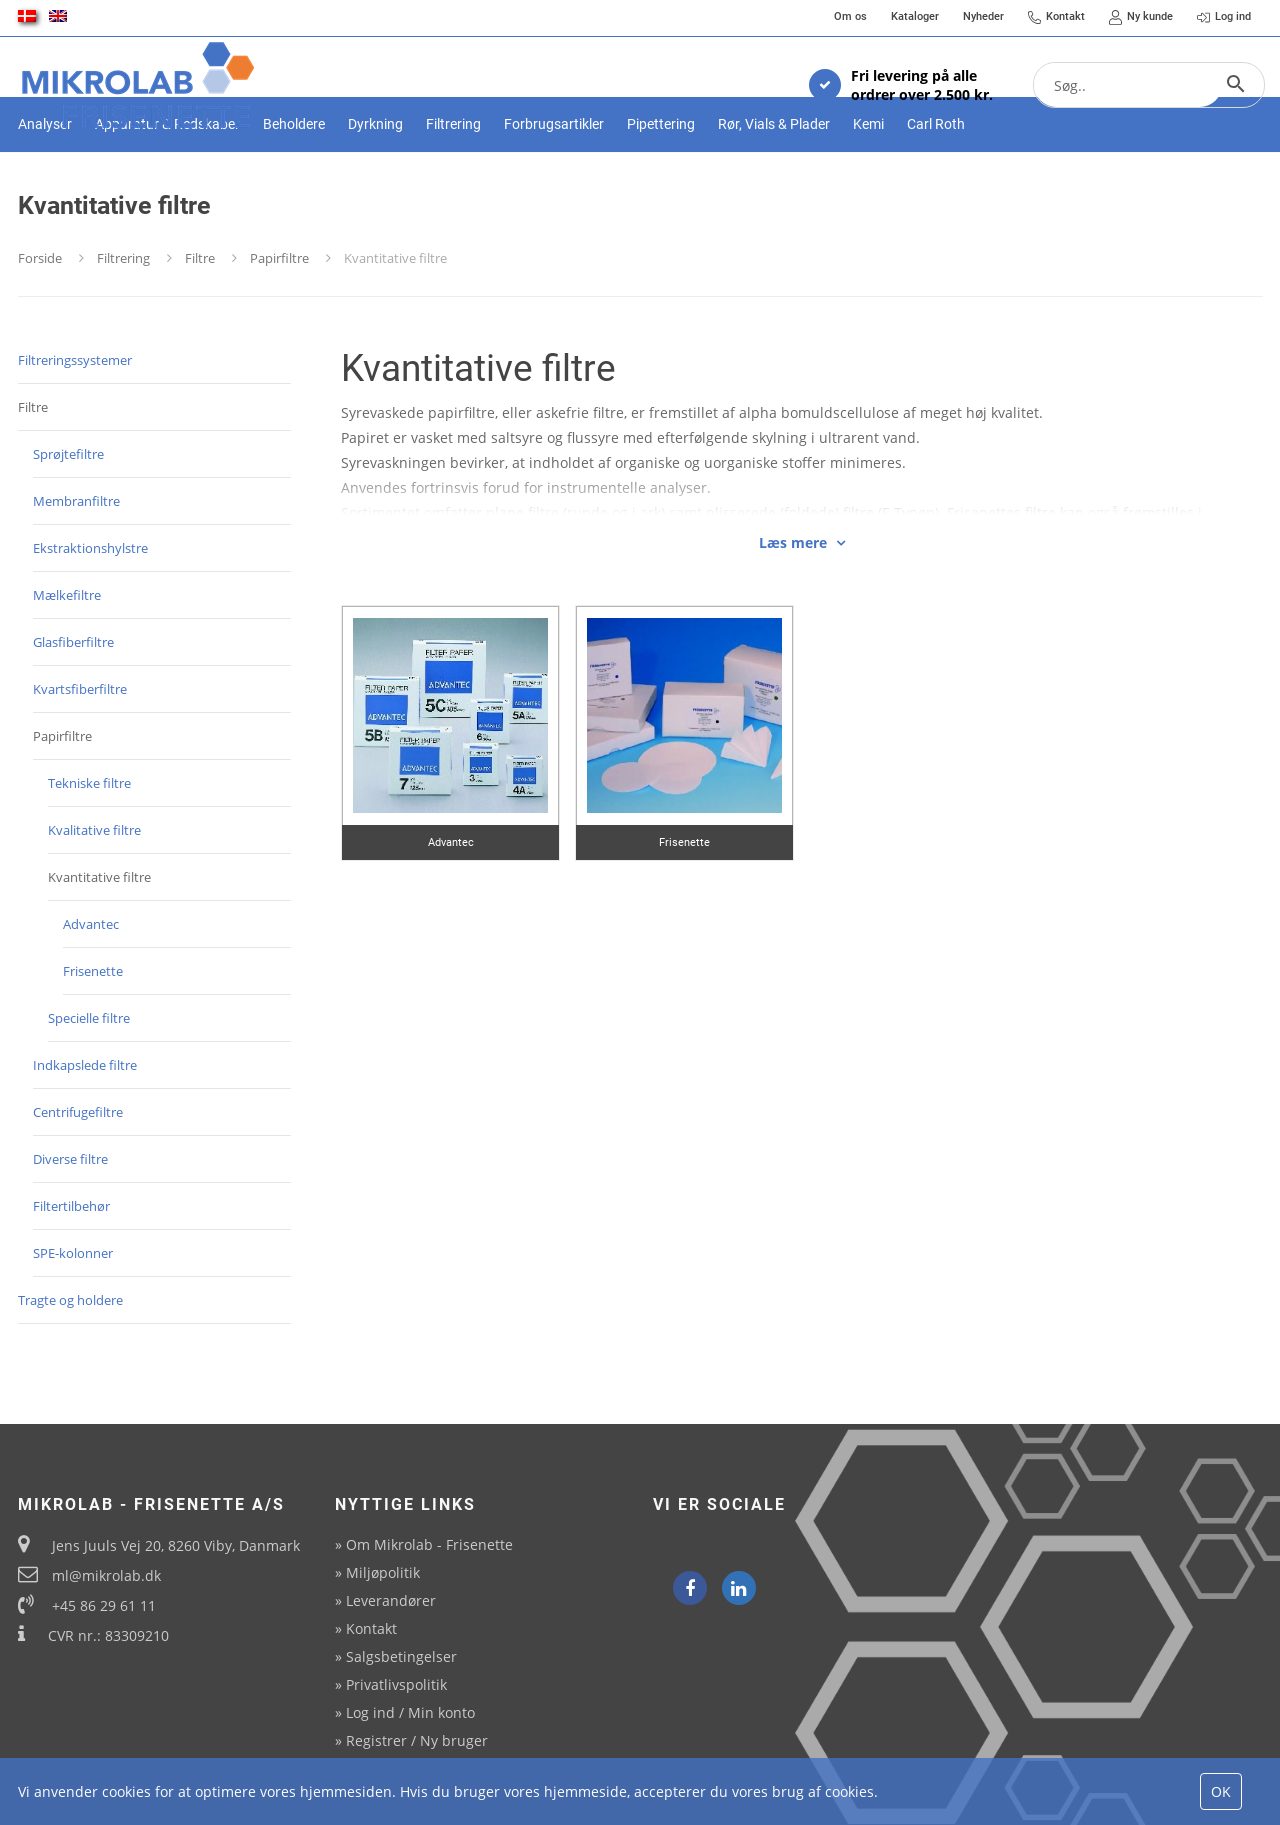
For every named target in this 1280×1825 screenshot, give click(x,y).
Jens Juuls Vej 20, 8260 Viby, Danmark (176, 1545)
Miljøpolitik (383, 1572)
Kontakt (371, 1628)
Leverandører (391, 1600)
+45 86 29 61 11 (104, 1605)
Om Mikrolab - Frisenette (429, 1544)
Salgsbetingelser (401, 1656)
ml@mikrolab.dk (106, 1575)
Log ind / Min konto (410, 1712)
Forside (40, 328)
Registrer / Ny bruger (417, 1740)
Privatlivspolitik (396, 1684)
